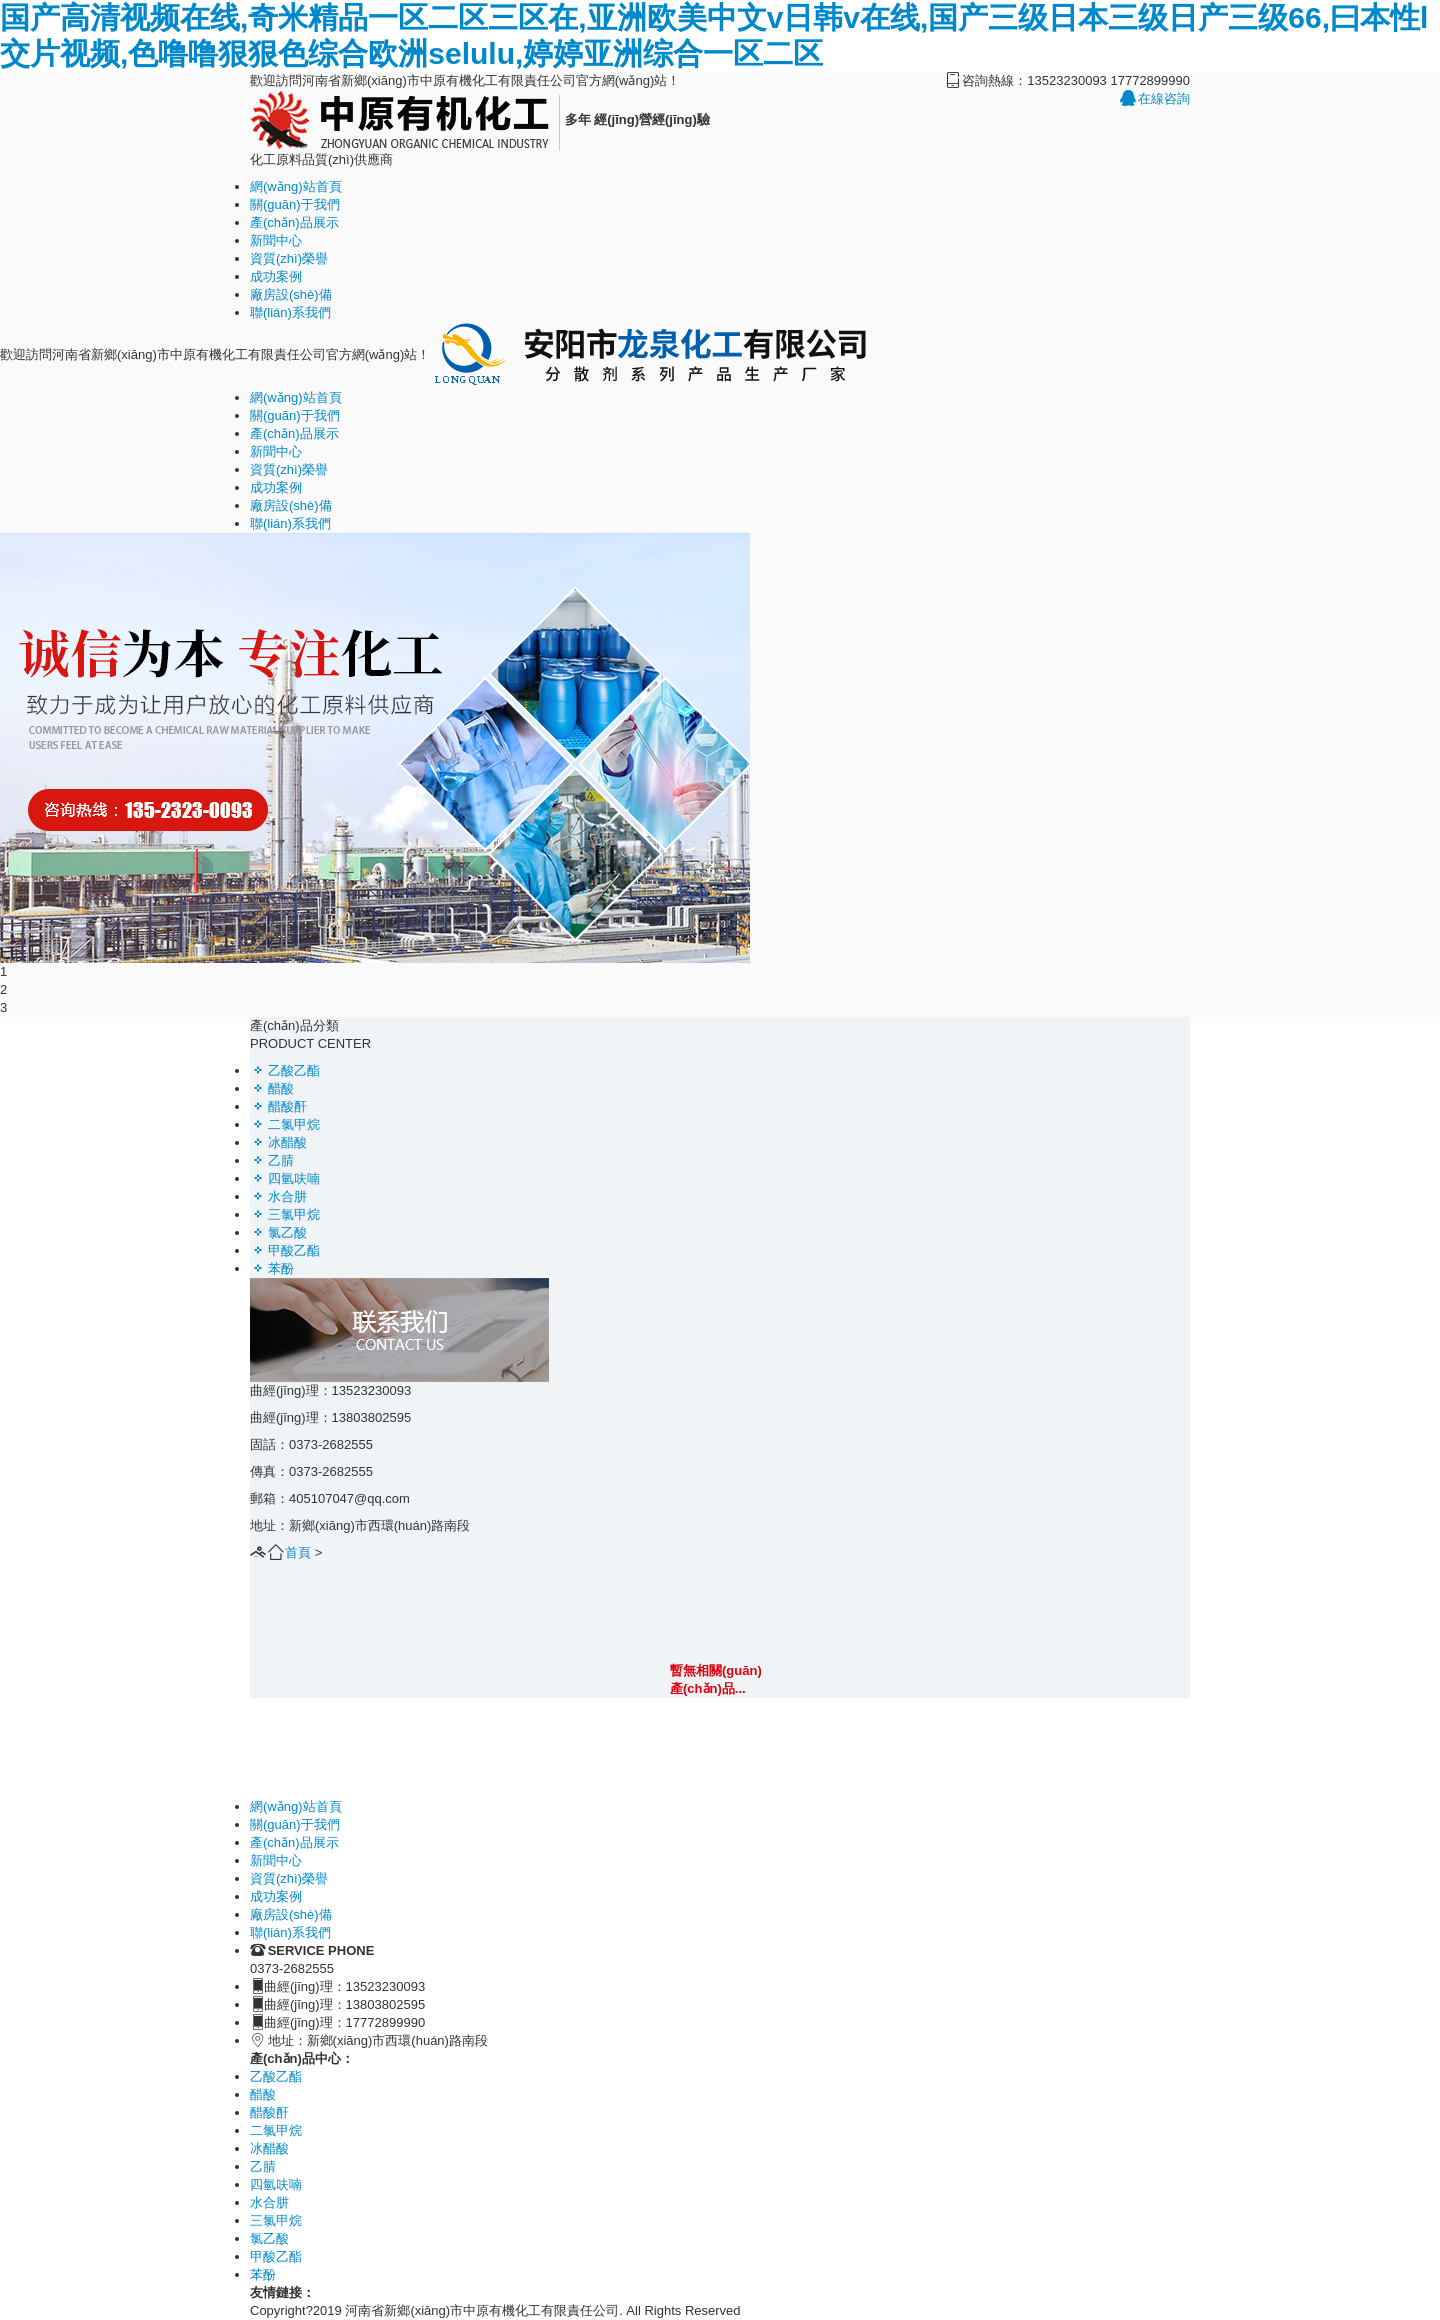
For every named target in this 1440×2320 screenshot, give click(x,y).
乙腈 (272, 1160)
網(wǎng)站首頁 (296, 186)
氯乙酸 (278, 1232)
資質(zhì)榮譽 (289, 258)
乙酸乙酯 (285, 1070)
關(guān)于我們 (295, 204)
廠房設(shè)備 (291, 294)
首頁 (298, 1552)
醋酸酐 (278, 1106)
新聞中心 (276, 240)
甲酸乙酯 (285, 1250)
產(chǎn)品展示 (294, 222)
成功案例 (276, 276)
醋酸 (272, 1088)
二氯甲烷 (285, 1124)
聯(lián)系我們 (290, 312)
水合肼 (278, 1196)
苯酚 (272, 1268)
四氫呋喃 (285, 1178)
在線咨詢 (1155, 98)
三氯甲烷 (285, 1214)
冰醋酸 (278, 1142)
